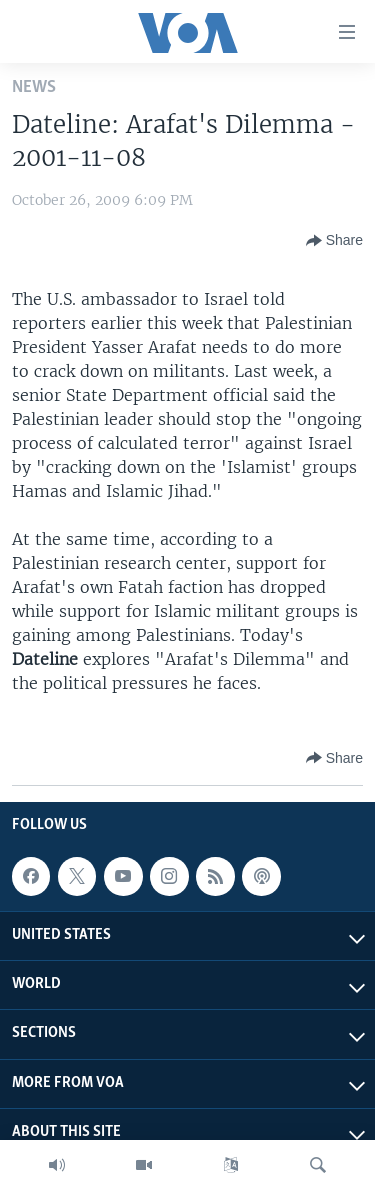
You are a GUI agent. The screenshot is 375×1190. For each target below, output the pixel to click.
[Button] (334, 241)
